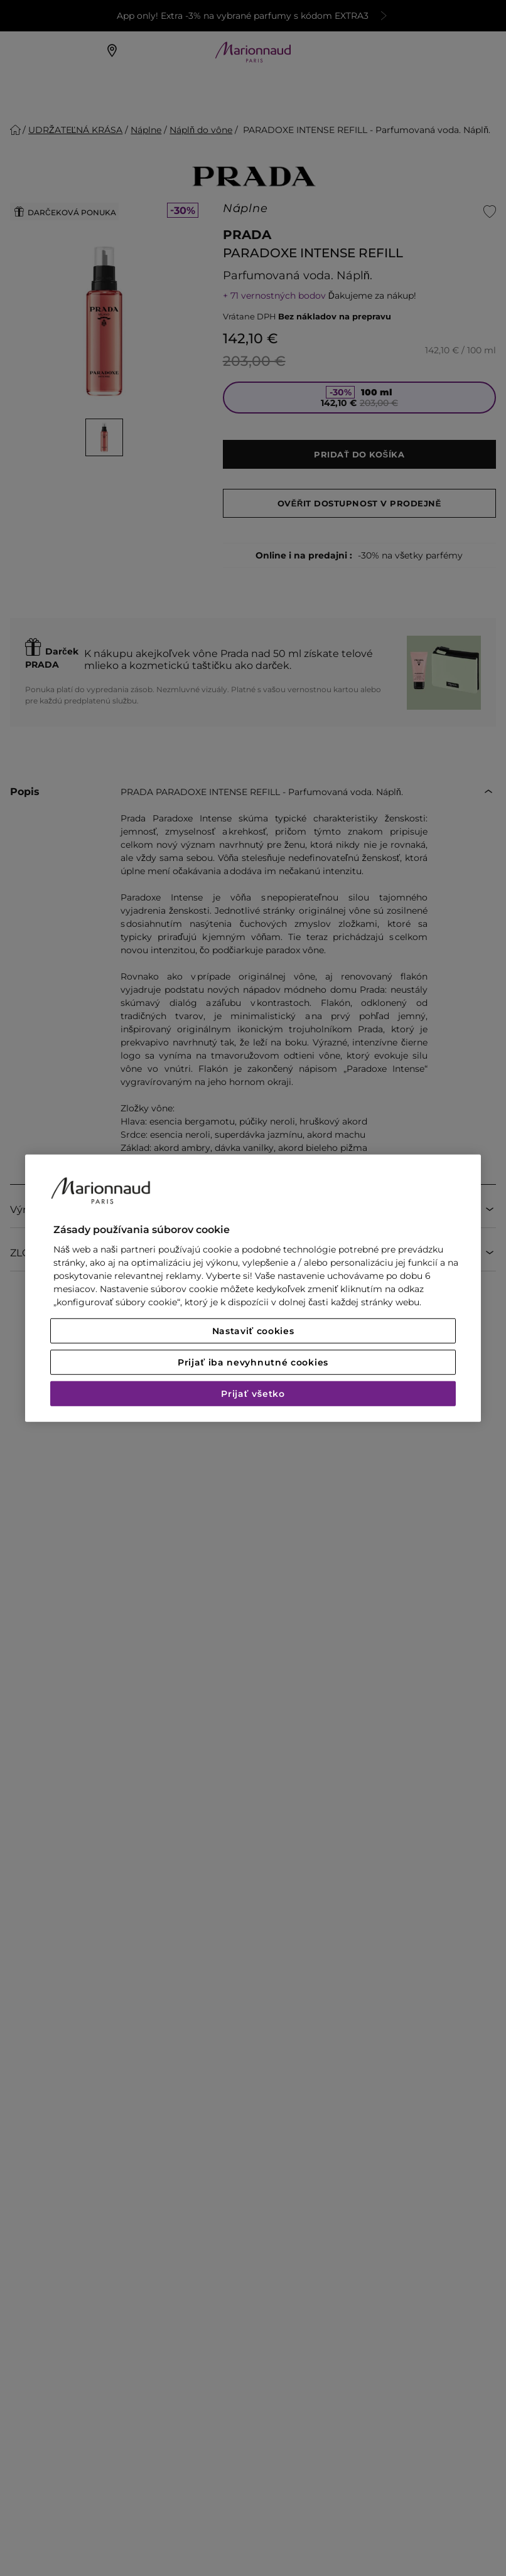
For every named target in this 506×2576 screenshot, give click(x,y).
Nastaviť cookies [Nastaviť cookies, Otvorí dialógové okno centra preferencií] (253, 1331)
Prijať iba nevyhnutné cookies (253, 1362)
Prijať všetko (253, 1393)
